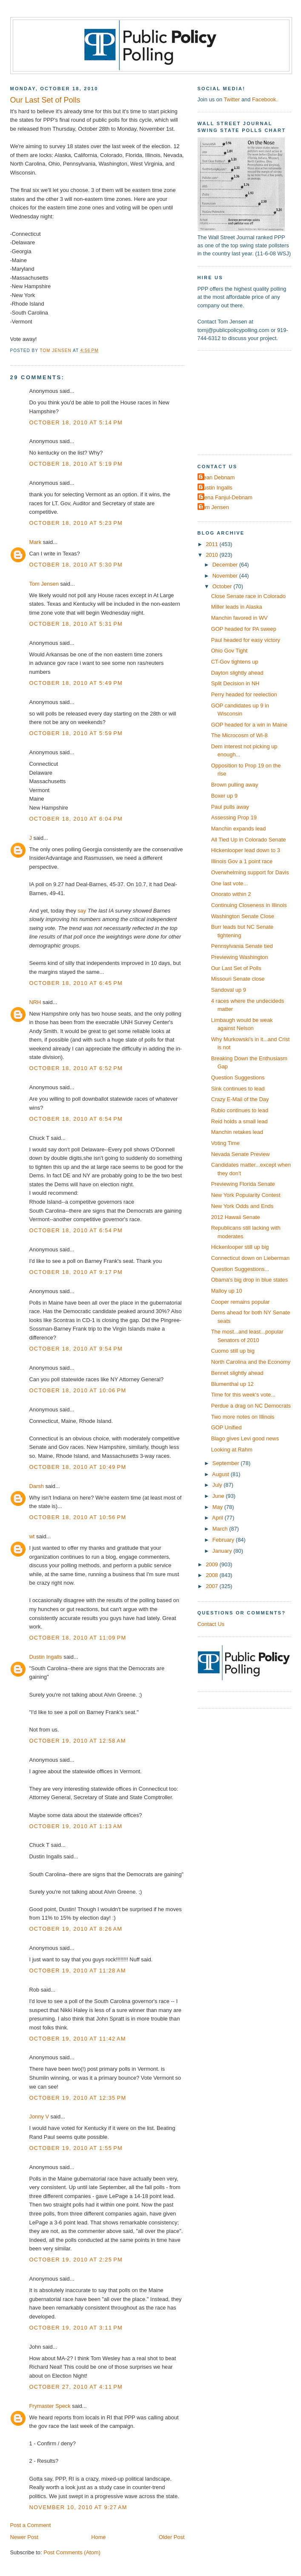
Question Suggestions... (240, 1269)
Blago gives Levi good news (245, 1438)
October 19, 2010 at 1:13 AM (76, 1826)
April (218, 1517)
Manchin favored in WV (239, 618)
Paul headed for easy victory (245, 640)
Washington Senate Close (242, 916)
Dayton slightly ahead (237, 673)
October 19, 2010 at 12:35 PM (77, 2098)
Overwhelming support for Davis (250, 872)
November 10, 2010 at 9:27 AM (78, 2507)
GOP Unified (226, 1427)
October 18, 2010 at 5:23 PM (76, 523)
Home (98, 2537)
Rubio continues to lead (239, 1110)
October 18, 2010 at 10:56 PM (77, 1517)
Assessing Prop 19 (234, 817)
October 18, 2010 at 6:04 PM (76, 819)
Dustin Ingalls (45, 1657)
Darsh (36, 1486)
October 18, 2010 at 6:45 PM (76, 983)
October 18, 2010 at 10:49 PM (77, 1467)
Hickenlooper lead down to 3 (245, 850)
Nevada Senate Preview (240, 1154)
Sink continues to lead (238, 1088)
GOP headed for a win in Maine (249, 724)
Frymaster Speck (50, 2406)
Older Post (172, 2537)
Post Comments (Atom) (71, 2552)
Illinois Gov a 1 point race (241, 861)
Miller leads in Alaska (236, 607)
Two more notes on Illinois (243, 1417)
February (224, 1540)
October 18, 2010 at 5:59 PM (76, 733)
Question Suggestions (238, 1077)
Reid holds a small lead (239, 1121)
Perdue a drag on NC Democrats (251, 1405)
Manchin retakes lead (237, 1132)
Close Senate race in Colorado (248, 596)
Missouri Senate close (238, 979)
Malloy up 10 (226, 1291)
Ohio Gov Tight (229, 650)
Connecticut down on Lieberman (250, 1258)
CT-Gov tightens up (234, 661)
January (222, 1551)
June (219, 1496)
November (225, 575)
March (220, 1529)
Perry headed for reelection (244, 694)
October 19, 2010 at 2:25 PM (76, 2259)
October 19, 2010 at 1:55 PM (76, 2148)
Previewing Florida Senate (243, 1184)
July (218, 1485)
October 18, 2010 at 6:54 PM (76, 1119)
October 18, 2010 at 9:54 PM (76, 1348)
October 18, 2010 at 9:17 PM (76, 1272)
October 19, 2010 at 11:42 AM (77, 2038)
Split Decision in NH (235, 683)
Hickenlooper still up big (240, 1247)
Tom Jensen (44, 584)
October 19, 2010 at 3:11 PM (76, 2327)
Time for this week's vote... (243, 1394)
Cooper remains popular (240, 1302)
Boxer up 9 (224, 796)
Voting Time (225, 1143)
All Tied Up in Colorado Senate (248, 839)
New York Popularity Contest (246, 1195)
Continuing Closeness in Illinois (249, 905)
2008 (212, 1575)
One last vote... (229, 883)
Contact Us (211, 1624)
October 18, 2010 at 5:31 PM (76, 624)
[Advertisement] (249, 401)
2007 (212, 1586)
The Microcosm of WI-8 (239, 735)
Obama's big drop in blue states (249, 1280)
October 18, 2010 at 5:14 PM (76, 422)
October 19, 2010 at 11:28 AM (77, 1970)
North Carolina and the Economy (251, 1362)
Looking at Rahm (231, 1449)
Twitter (232, 99)
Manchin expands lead (238, 828)
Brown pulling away (234, 784)
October (222, 586)
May (218, 1507)
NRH (35, 1002)
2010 (212, 555)
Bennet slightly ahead (237, 1373)
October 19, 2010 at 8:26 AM (76, 1929)
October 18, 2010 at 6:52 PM (76, 1068)
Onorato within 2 (231, 894)
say (81, 910)
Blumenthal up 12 (232, 1384)
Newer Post (24, 2537)
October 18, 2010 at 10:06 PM (77, 1390)
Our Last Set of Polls (236, 968)
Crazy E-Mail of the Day (240, 1099)
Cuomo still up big (233, 1351)
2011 (212, 544)
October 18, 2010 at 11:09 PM (77, 1637)
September (226, 1463)
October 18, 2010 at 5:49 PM (76, 683)
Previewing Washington (239, 957)
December (225, 564)
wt (32, 1536)
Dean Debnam (217, 477)
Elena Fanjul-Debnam (226, 497)
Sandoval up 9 (228, 990)
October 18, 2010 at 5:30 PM (76, 564)
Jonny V (39, 2116)
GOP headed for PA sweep (243, 629)
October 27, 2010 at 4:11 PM (76, 2387)
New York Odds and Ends (242, 1206)
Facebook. (265, 99)
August (221, 1474)
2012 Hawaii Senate (235, 1217)
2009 (212, 1564)
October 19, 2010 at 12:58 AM (77, 1740)
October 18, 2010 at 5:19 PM (76, 464)
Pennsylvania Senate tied (242, 946)
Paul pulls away (230, 807)
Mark (35, 542)
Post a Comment (30, 2525)
